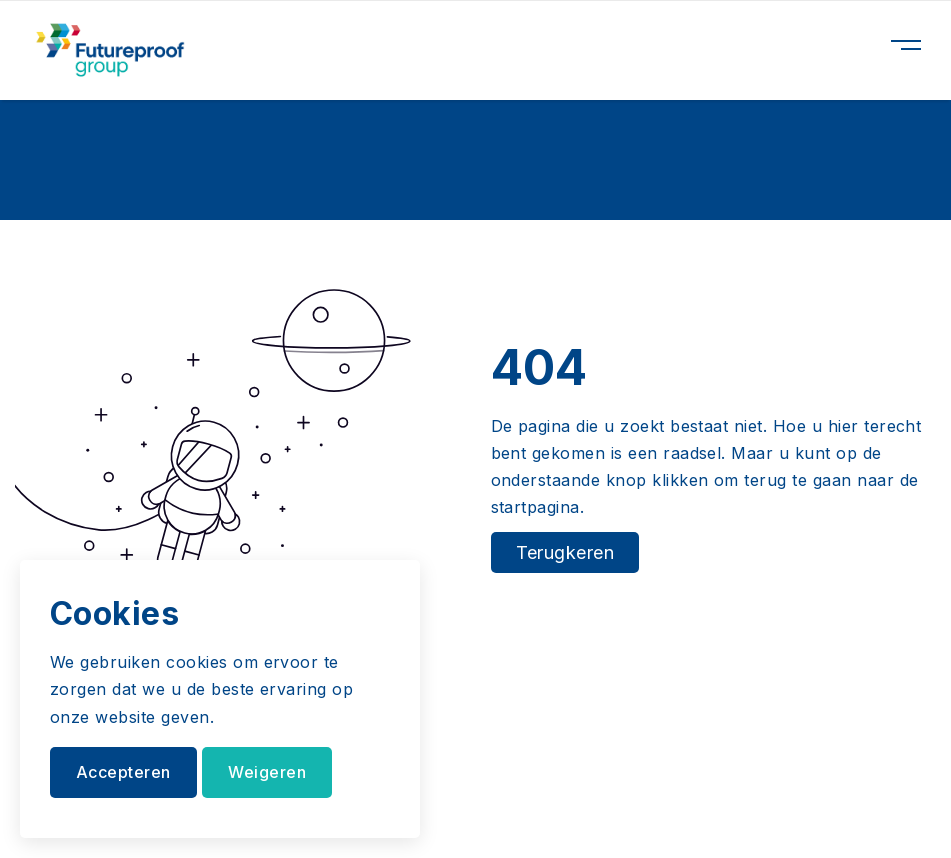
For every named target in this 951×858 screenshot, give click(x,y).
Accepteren (123, 772)
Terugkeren (565, 552)
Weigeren (267, 772)
